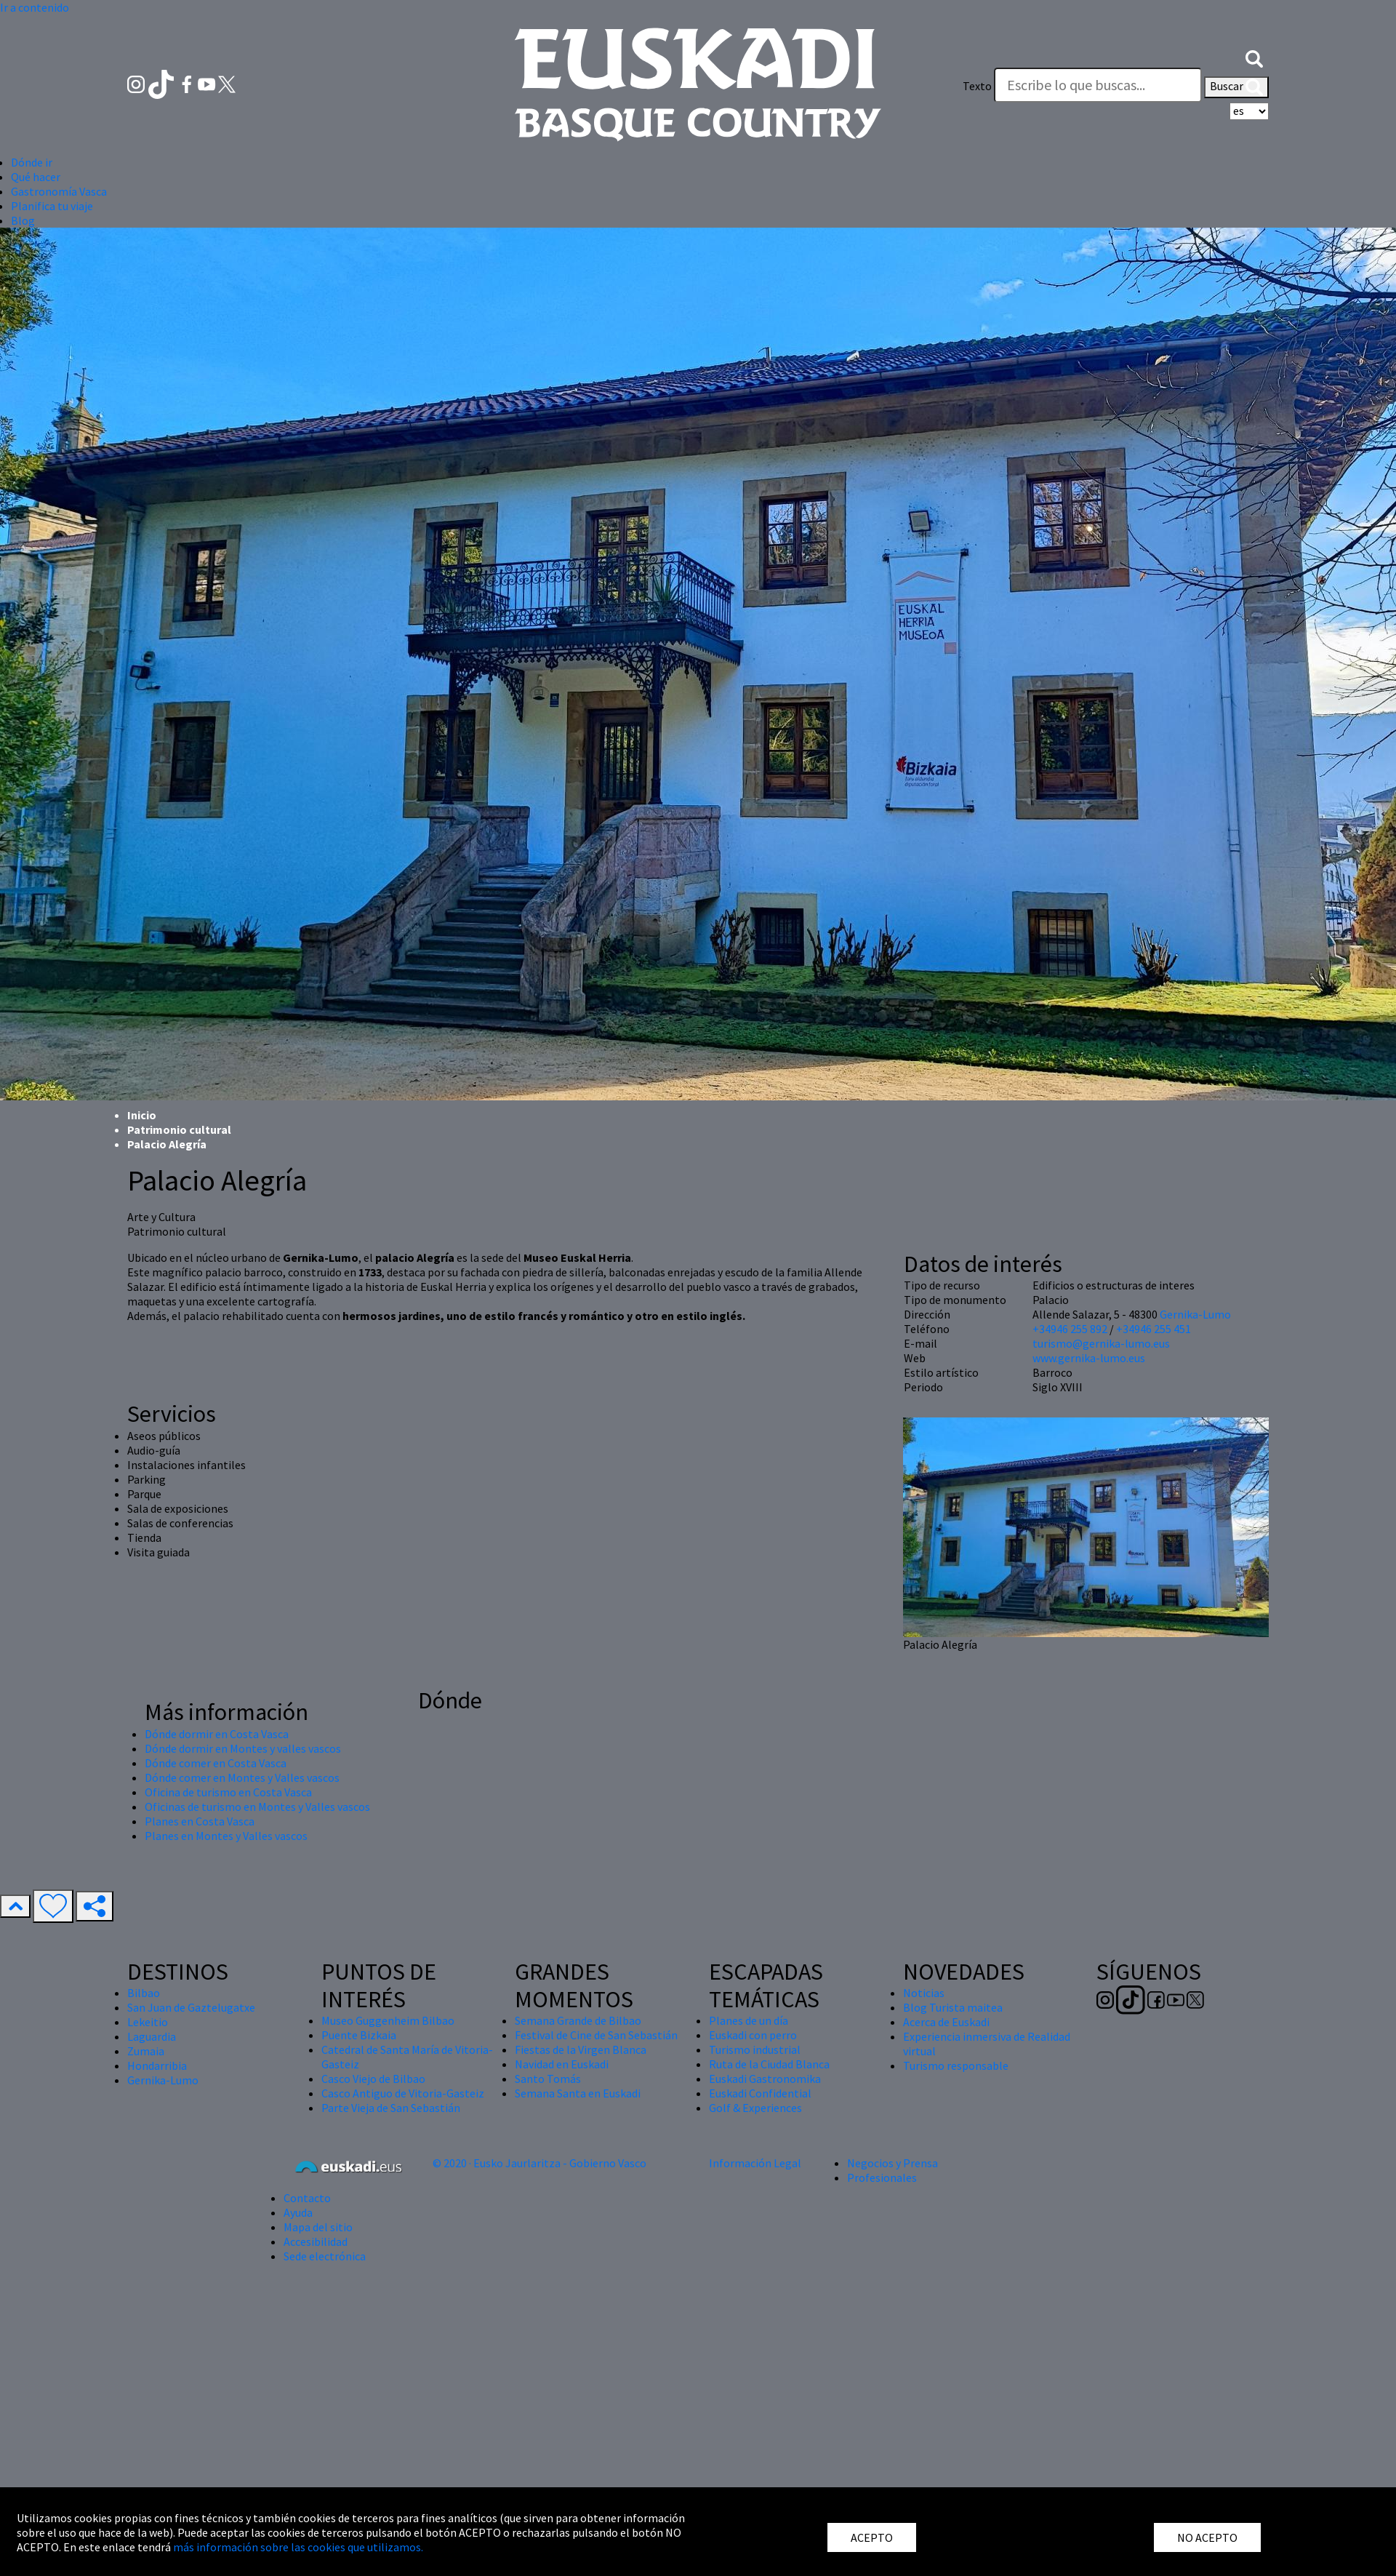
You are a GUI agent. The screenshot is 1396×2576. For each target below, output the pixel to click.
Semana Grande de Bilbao (578, 2020)
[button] (1254, 56)
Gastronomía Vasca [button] (59, 191)
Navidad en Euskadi (562, 2064)
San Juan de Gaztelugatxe (191, 2007)
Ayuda (298, 2212)
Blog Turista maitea (953, 2007)
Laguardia (151, 2036)
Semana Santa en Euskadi (578, 2093)
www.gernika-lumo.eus (1088, 1358)
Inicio (141, 1115)
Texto (977, 86)
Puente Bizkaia (358, 2035)
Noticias (923, 1992)
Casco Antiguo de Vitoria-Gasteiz (402, 2093)
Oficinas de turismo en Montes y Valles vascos (257, 1806)
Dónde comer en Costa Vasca (215, 1763)
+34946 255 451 (1153, 1328)
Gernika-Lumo (1195, 1314)
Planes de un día (748, 2020)
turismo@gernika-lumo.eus (1101, 1343)
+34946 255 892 (1069, 1328)
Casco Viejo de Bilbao (373, 2078)
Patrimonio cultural (179, 1129)
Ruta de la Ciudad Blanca (769, 2064)
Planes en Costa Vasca (199, 1821)
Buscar (1236, 87)
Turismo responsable (955, 2065)
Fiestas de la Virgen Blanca (580, 2049)
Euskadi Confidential (760, 2093)
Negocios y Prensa (892, 2163)
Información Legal (755, 2163)
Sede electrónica (325, 2256)
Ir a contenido (34, 7)
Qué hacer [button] (35, 176)
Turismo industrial (755, 2049)
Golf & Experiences (755, 2107)
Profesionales (882, 2177)
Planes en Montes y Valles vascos (226, 1835)
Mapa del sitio (318, 2227)
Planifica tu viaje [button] (52, 206)
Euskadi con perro (753, 2035)
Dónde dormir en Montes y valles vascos (243, 1748)
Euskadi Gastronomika (765, 2078)
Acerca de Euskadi (946, 2022)
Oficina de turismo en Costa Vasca (228, 1792)
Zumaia (145, 2051)
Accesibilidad (316, 2241)
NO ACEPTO (1207, 2537)
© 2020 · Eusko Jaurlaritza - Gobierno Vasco (539, 2163)
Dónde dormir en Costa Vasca (217, 1734)
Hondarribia (157, 2065)
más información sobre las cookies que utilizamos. (298, 2547)
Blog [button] (23, 220)
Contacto (307, 2198)
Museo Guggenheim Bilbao (387, 2020)
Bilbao (143, 1992)
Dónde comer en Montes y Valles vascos (242, 1777)
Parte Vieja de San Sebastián (390, 2107)
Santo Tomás (548, 2078)
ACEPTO (872, 2537)
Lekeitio (147, 2022)
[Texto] (1098, 85)
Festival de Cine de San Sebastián (596, 2035)
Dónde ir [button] (31, 162)
